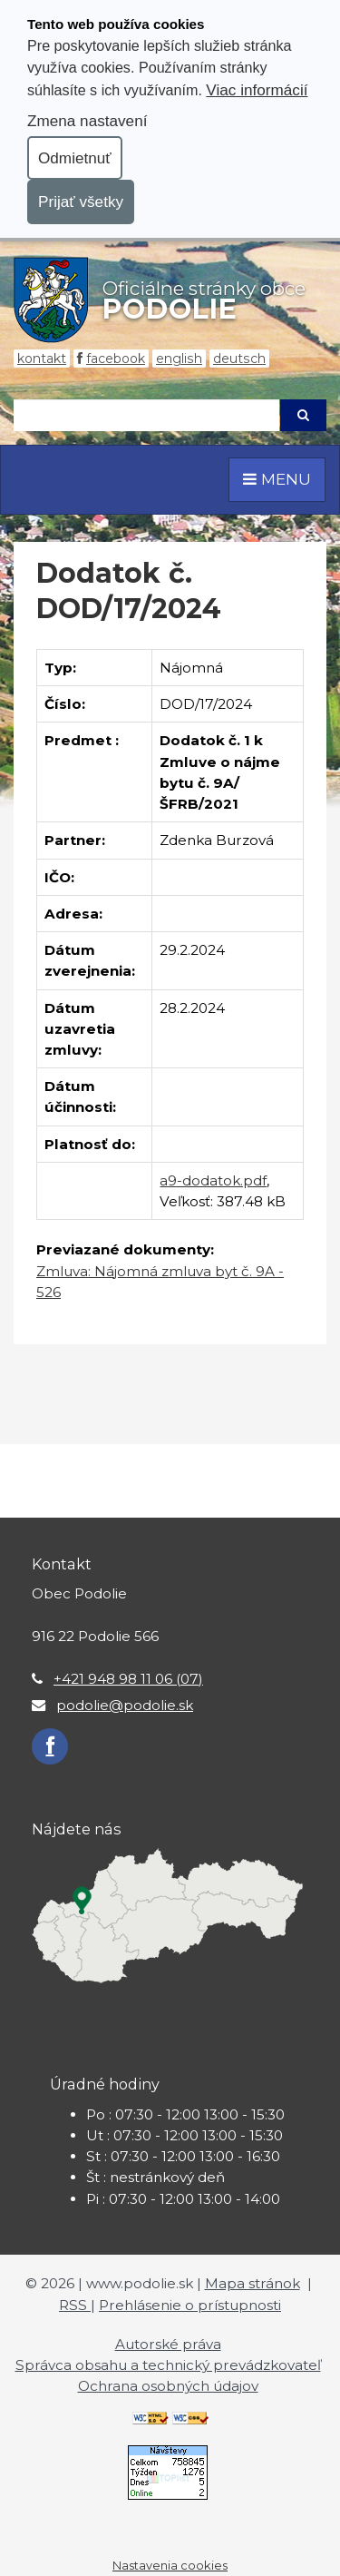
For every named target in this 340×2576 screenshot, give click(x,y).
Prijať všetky (80, 201)
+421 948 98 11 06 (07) (128, 1678)
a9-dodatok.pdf (213, 1180)
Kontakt (41, 358)
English (179, 358)
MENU (277, 478)
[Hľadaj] (146, 415)
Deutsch (239, 358)
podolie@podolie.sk (124, 1705)
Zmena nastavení (87, 121)
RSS (75, 2305)
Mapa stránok (252, 2283)
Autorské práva (168, 2344)
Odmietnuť (75, 158)
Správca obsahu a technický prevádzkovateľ (168, 2365)
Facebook (115, 358)
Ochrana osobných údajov (168, 2385)
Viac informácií (256, 90)
